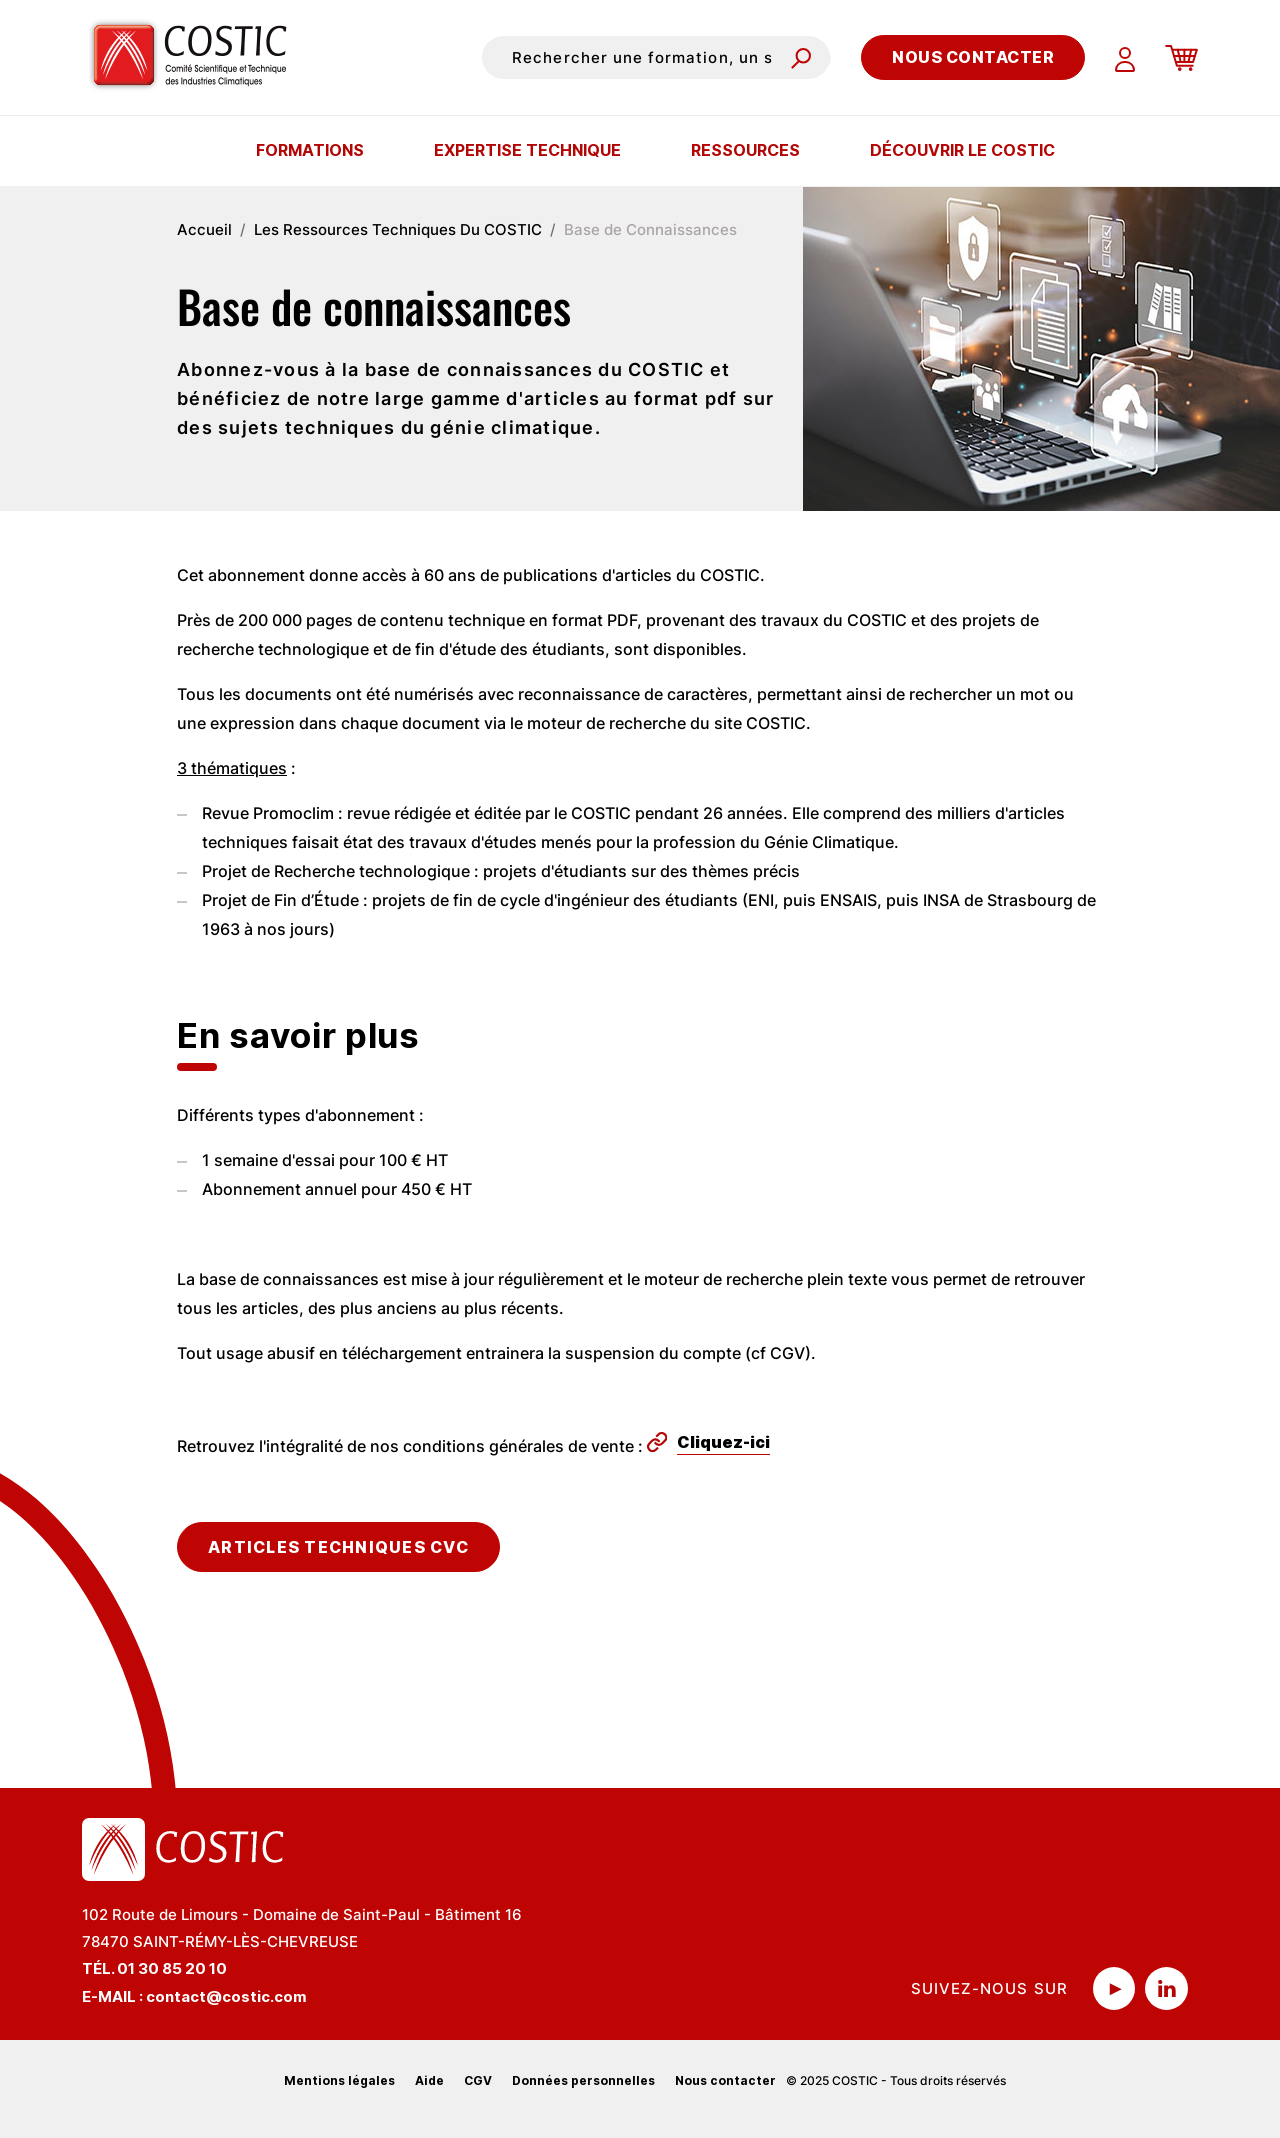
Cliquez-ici (723, 1442)
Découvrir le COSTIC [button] (962, 150)
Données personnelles (583, 2080)
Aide (429, 2080)
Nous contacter (973, 57)
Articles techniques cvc (338, 1547)
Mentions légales (339, 2080)
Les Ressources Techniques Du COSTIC (398, 229)
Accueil (204, 229)
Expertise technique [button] (527, 150)
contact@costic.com (226, 1996)
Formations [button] (310, 150)
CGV (478, 2080)
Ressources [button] (745, 150)
